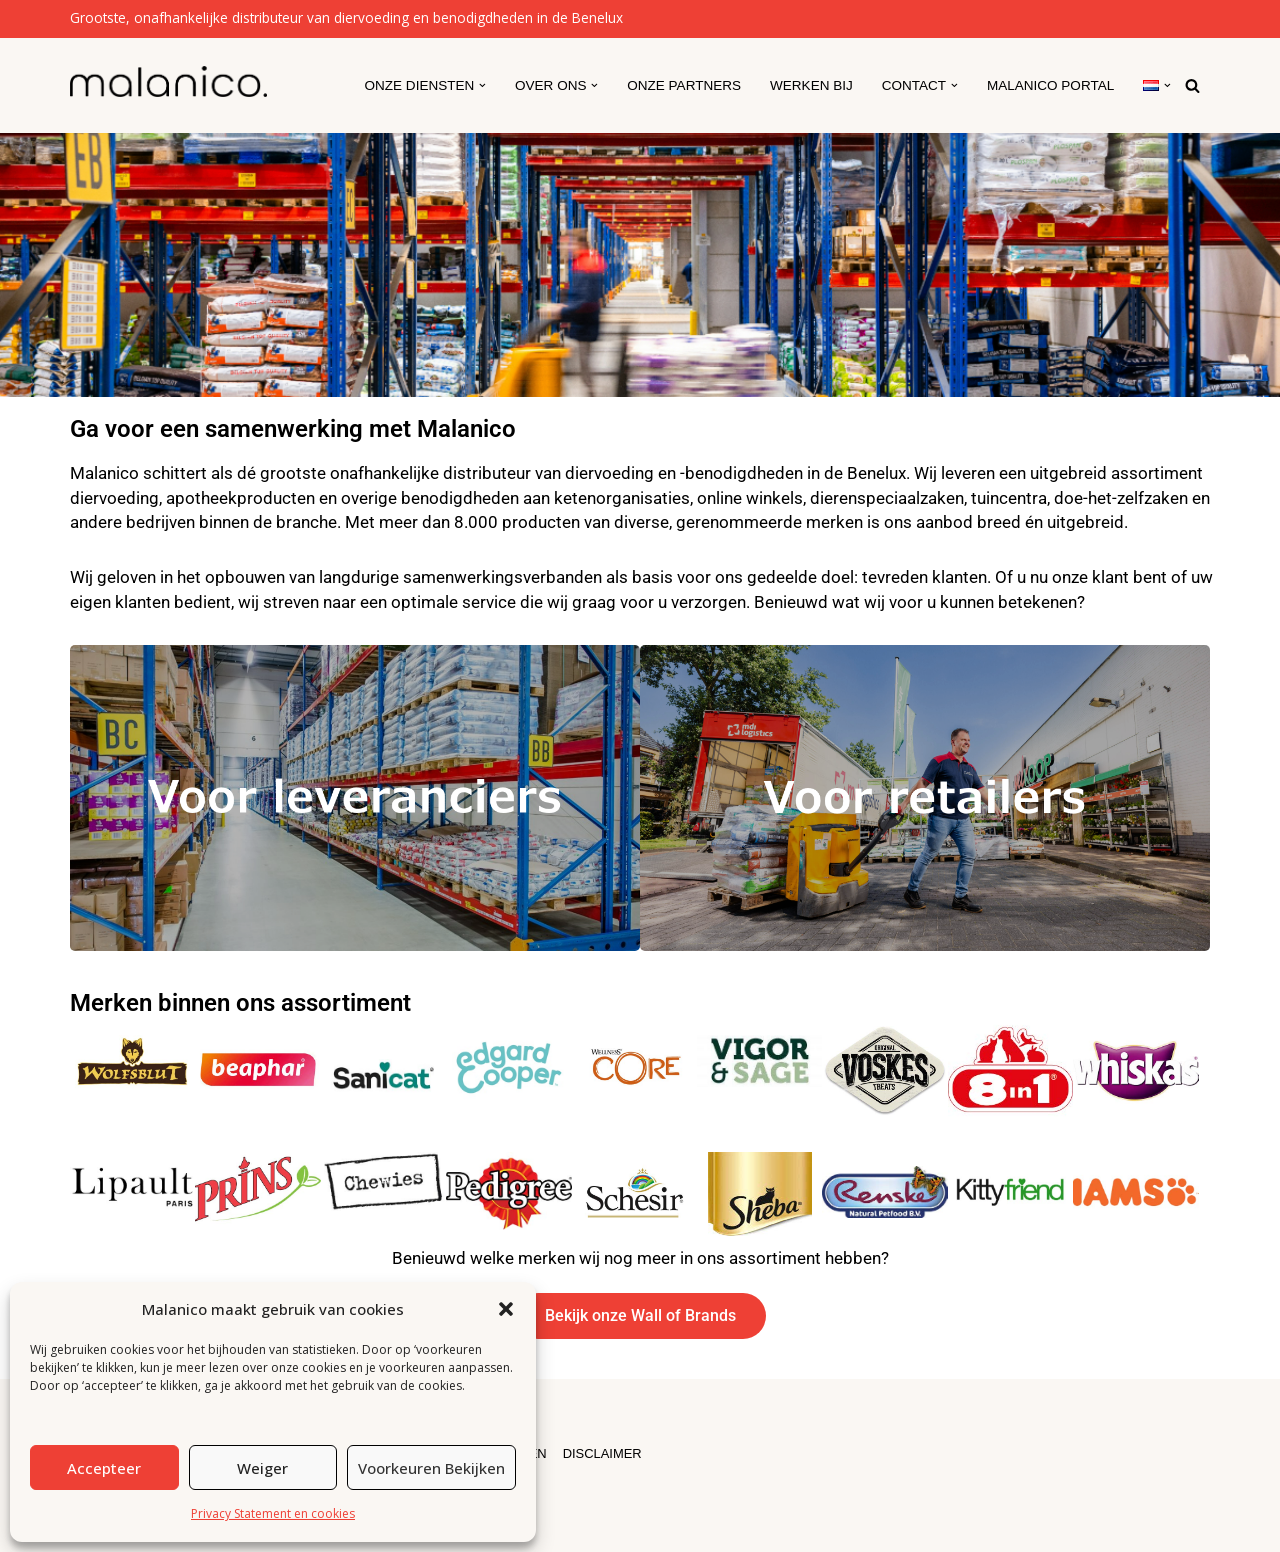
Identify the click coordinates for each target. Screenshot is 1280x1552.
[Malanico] (168, 81)
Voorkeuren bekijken (431, 1468)
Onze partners (682, 85)
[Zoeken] (1192, 85)
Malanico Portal (1050, 85)
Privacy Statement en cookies (273, 1513)
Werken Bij (810, 85)
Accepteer (104, 1468)
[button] (506, 1309)
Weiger (262, 1468)
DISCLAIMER (604, 1452)
